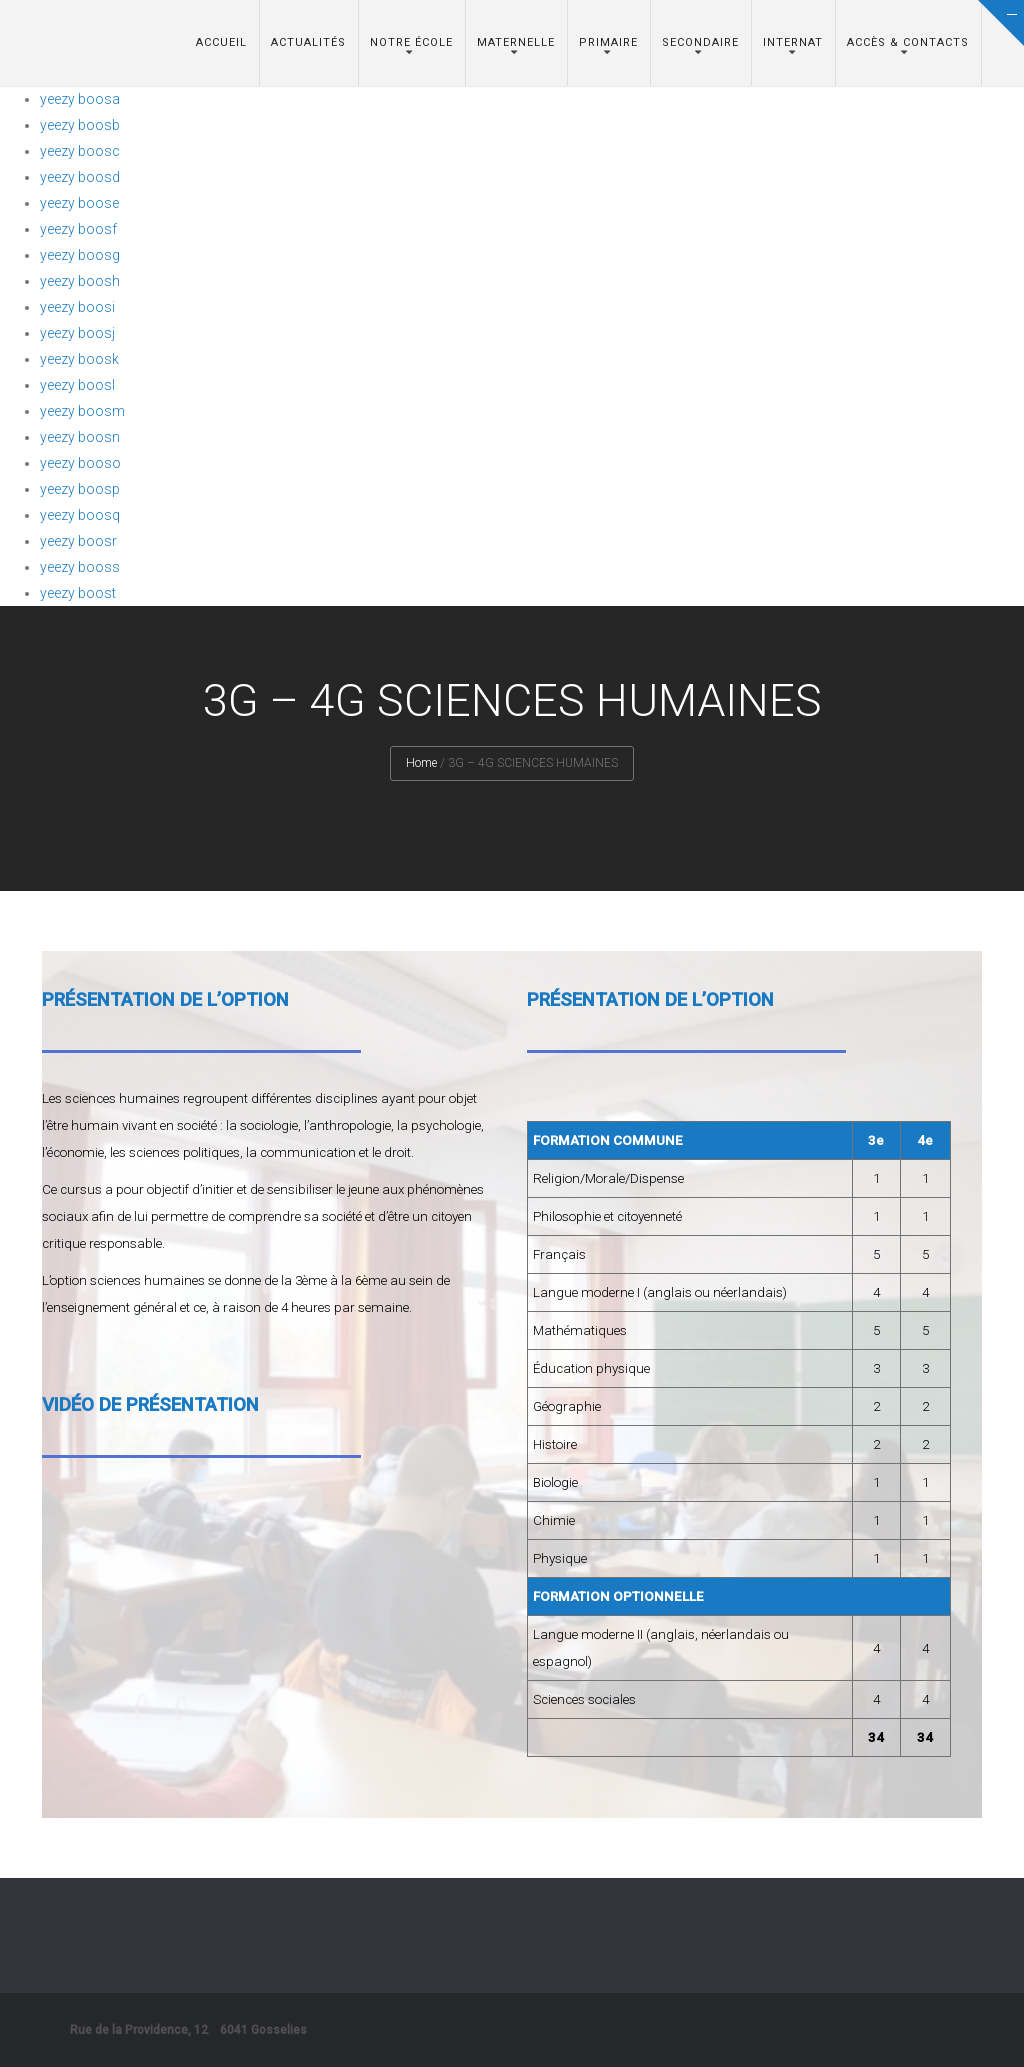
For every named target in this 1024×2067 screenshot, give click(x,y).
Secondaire (700, 42)
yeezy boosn (80, 437)
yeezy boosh (80, 281)
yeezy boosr (78, 541)
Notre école (411, 42)
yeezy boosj (77, 333)
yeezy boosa (80, 99)
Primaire (608, 42)
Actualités (308, 42)
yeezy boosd (80, 177)
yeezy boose (79, 203)
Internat (793, 42)
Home (421, 763)
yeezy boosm (82, 411)
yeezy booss (80, 567)
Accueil (221, 42)
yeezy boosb (80, 125)
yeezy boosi (77, 307)
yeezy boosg (80, 255)
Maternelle (516, 42)
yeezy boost (78, 593)
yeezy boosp (80, 489)
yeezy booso (80, 463)
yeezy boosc (80, 151)
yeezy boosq (80, 515)
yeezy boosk (79, 359)
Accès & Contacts (908, 42)
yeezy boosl (77, 385)
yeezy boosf (78, 229)
